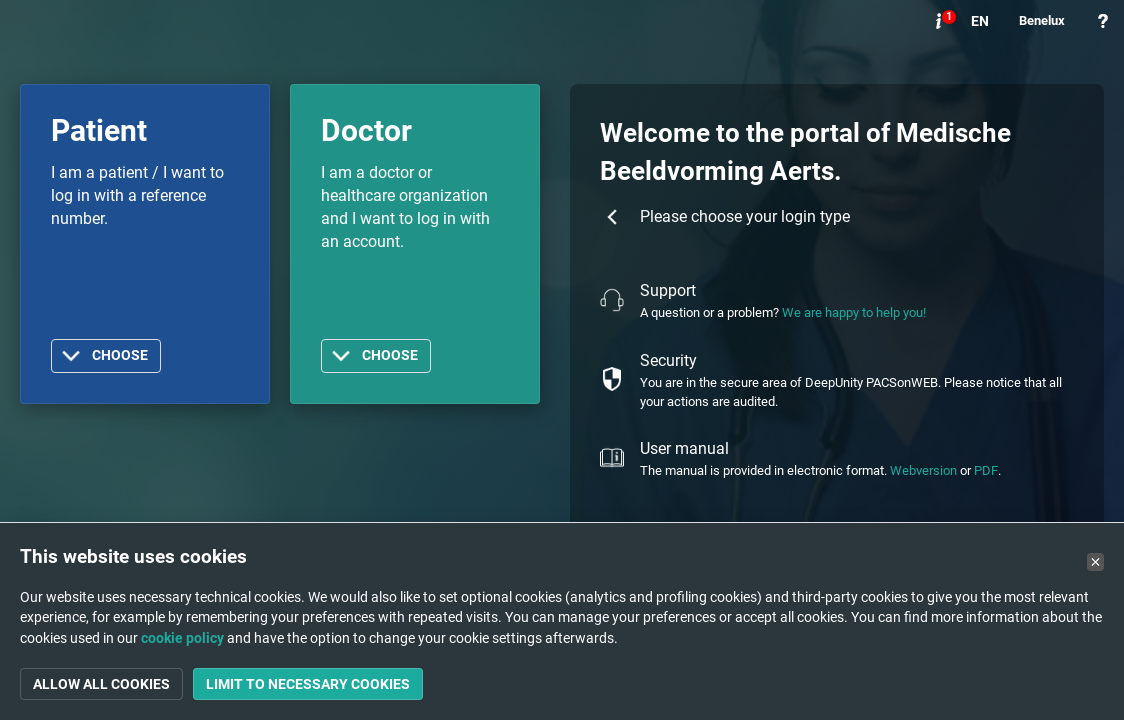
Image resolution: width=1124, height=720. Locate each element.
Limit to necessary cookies (308, 684)
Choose (120, 355)
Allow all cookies (101, 684)
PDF (986, 470)
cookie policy (182, 638)
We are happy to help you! (854, 312)
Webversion (923, 470)
